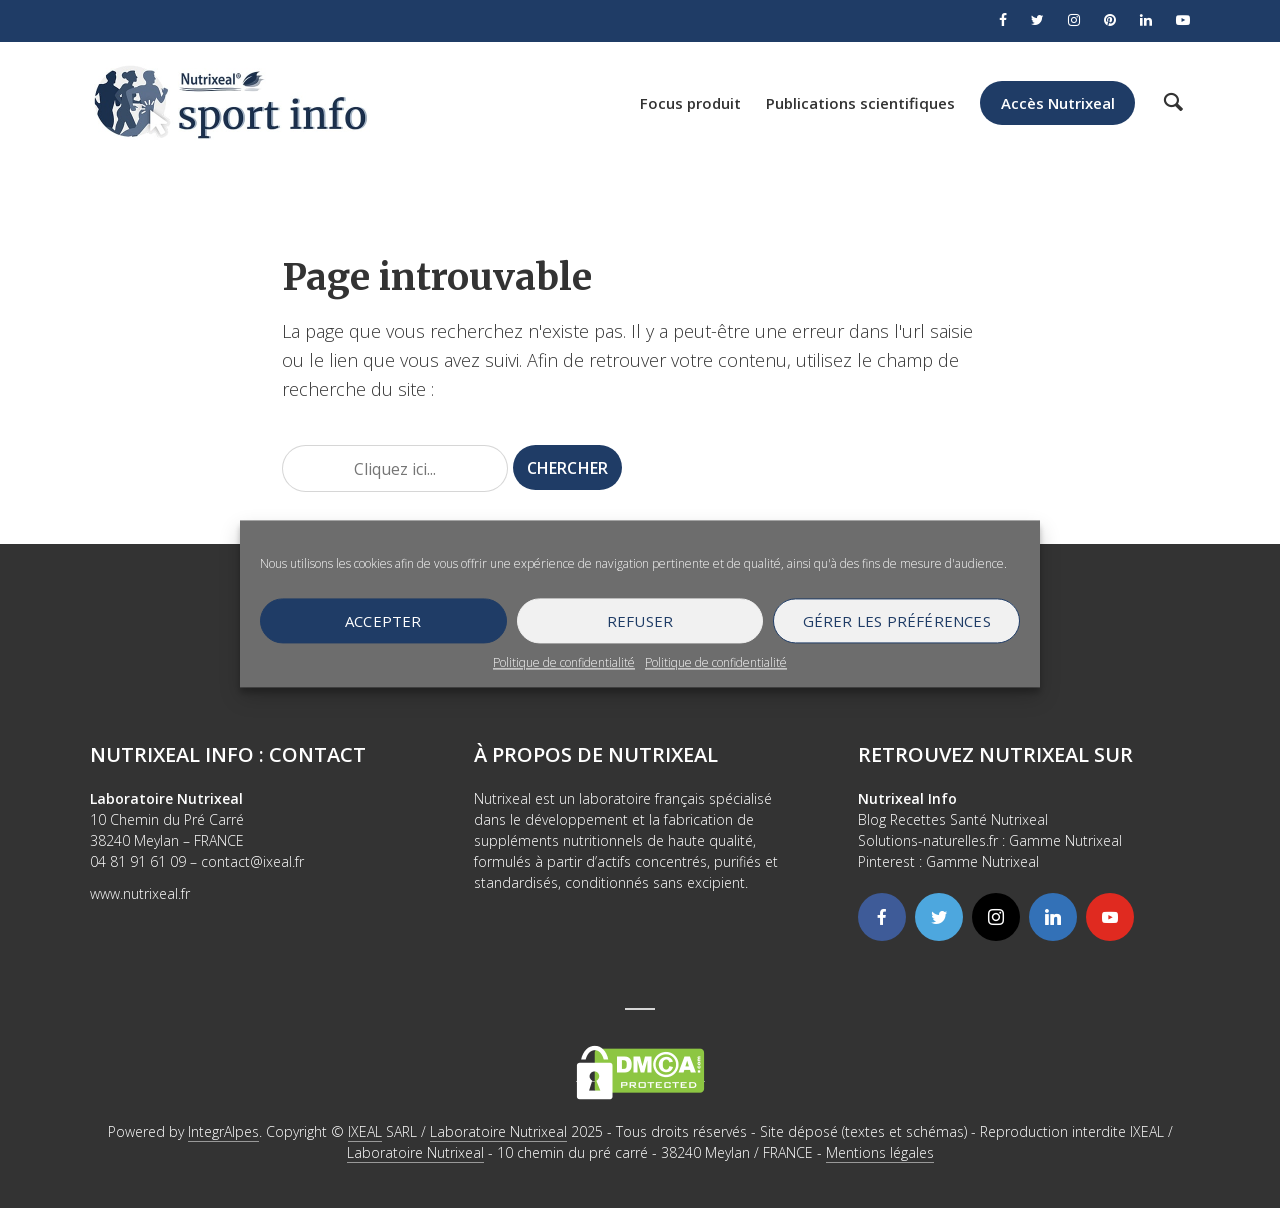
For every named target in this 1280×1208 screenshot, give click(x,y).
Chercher (568, 468)
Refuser (640, 621)
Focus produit (690, 103)
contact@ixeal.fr (252, 861)
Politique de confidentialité (564, 662)
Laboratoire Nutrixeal (498, 1131)
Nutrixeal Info (907, 798)
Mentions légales (880, 1152)
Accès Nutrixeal (1058, 103)
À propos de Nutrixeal (596, 754)
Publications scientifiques (860, 103)
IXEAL (365, 1131)
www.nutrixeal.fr (140, 893)
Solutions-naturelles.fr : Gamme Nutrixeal (990, 840)
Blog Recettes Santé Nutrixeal (953, 819)
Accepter (383, 621)
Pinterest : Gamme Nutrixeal (948, 861)
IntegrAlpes (223, 1131)
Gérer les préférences (897, 621)
